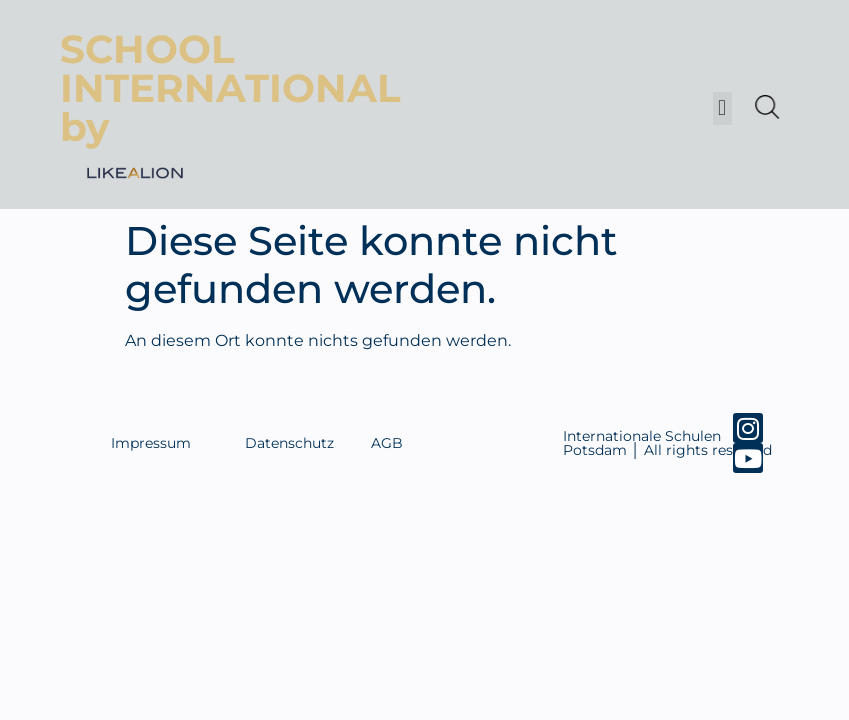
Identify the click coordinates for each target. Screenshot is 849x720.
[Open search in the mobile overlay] (765, 107)
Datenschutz (289, 443)
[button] (722, 108)
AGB (387, 443)
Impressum (151, 443)
